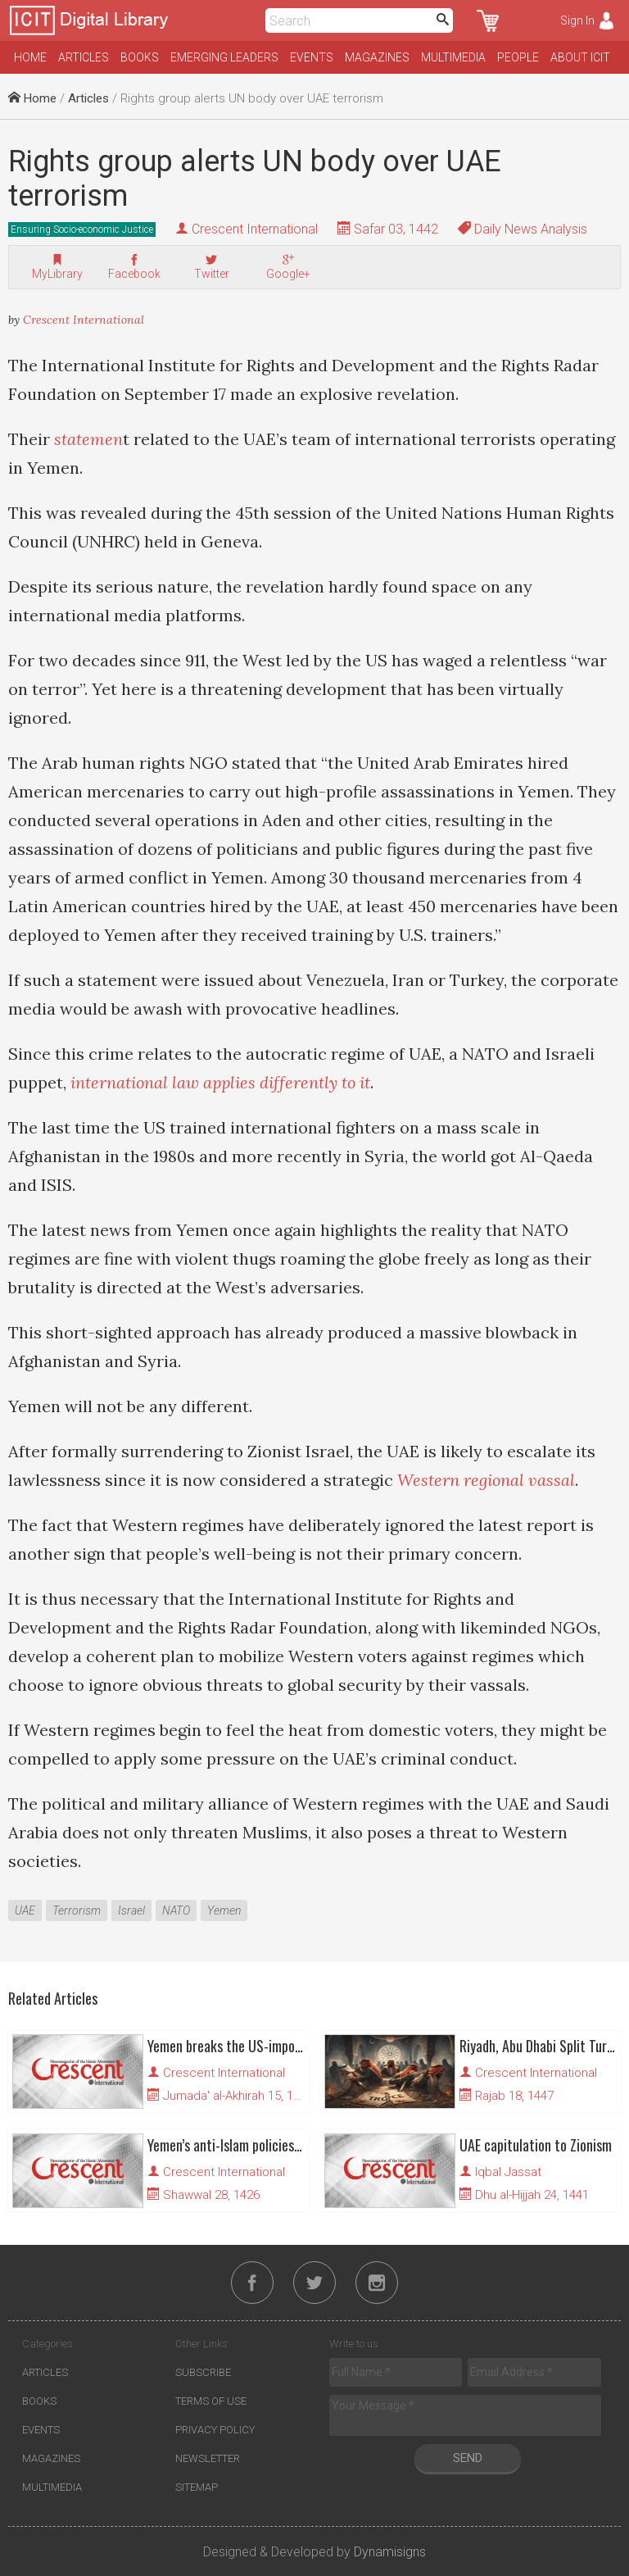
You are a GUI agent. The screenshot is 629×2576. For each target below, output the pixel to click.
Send (467, 2458)
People (518, 57)
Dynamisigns (390, 2552)
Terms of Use (211, 2401)
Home (30, 57)
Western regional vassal (486, 1480)
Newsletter (207, 2458)
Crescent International (255, 229)
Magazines (377, 57)
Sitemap (196, 2487)
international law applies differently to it (220, 1082)
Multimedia (453, 57)
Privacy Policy (215, 2430)
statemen (88, 439)
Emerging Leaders (224, 57)
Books (139, 57)
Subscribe (203, 2372)
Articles (83, 57)
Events (311, 57)
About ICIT (580, 57)
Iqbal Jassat (508, 2172)
